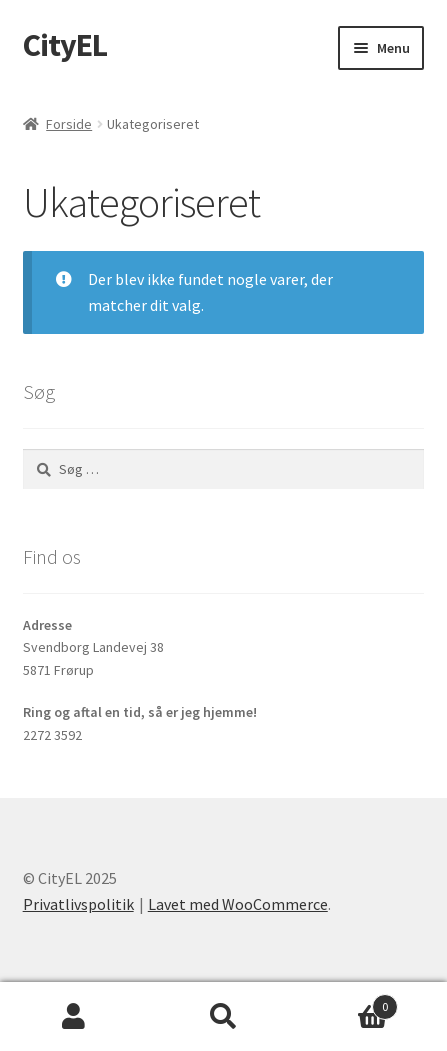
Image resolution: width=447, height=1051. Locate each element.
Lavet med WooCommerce (238, 904)
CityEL (65, 45)
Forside (69, 124)
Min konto (74, 1017)
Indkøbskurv (348, 1002)
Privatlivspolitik (78, 904)
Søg (223, 1017)
